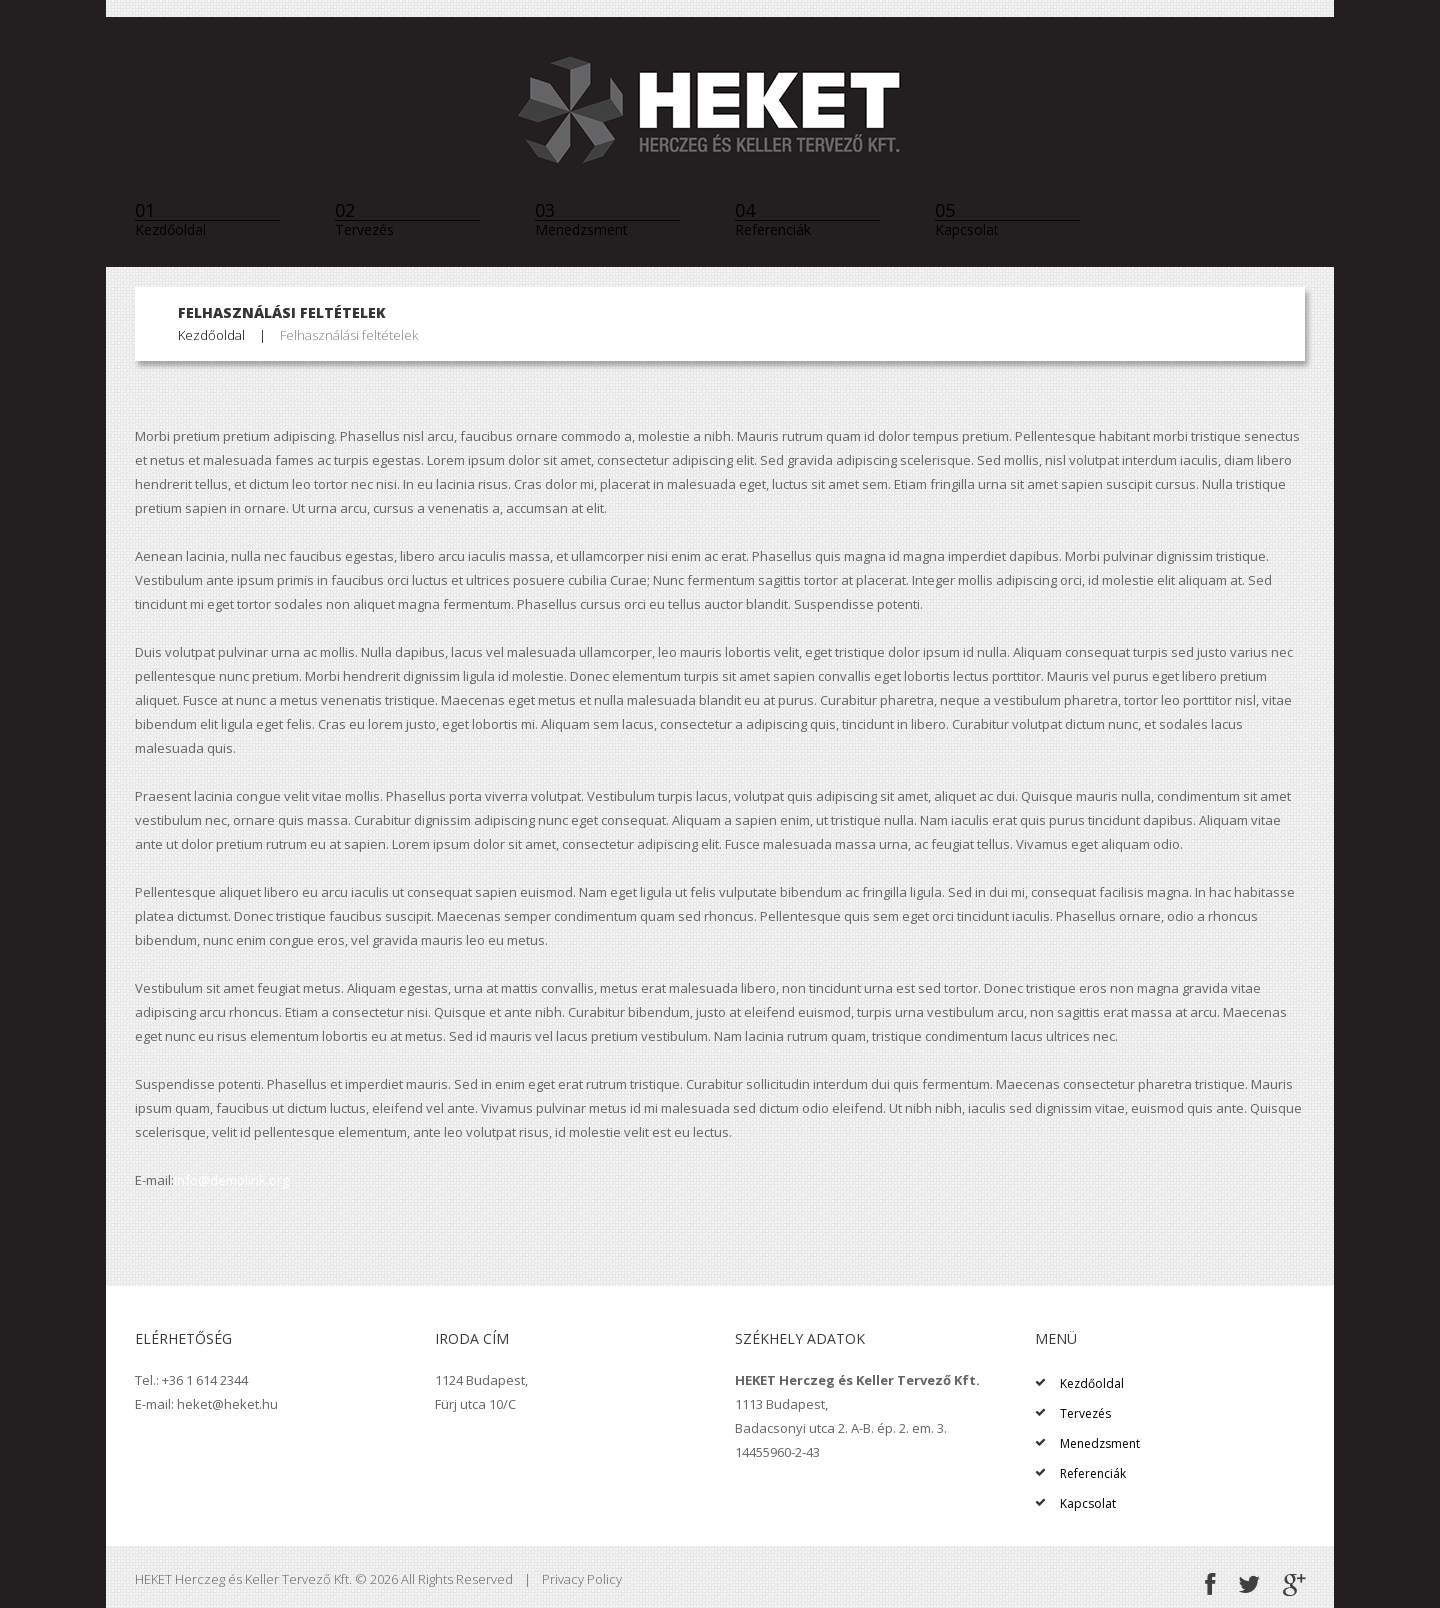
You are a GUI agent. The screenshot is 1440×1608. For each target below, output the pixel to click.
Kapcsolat (967, 219)
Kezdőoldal (170, 219)
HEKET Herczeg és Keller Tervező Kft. (243, 1579)
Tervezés (364, 219)
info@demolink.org (231, 1180)
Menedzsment (581, 219)
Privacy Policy (582, 1579)
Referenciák (773, 219)
